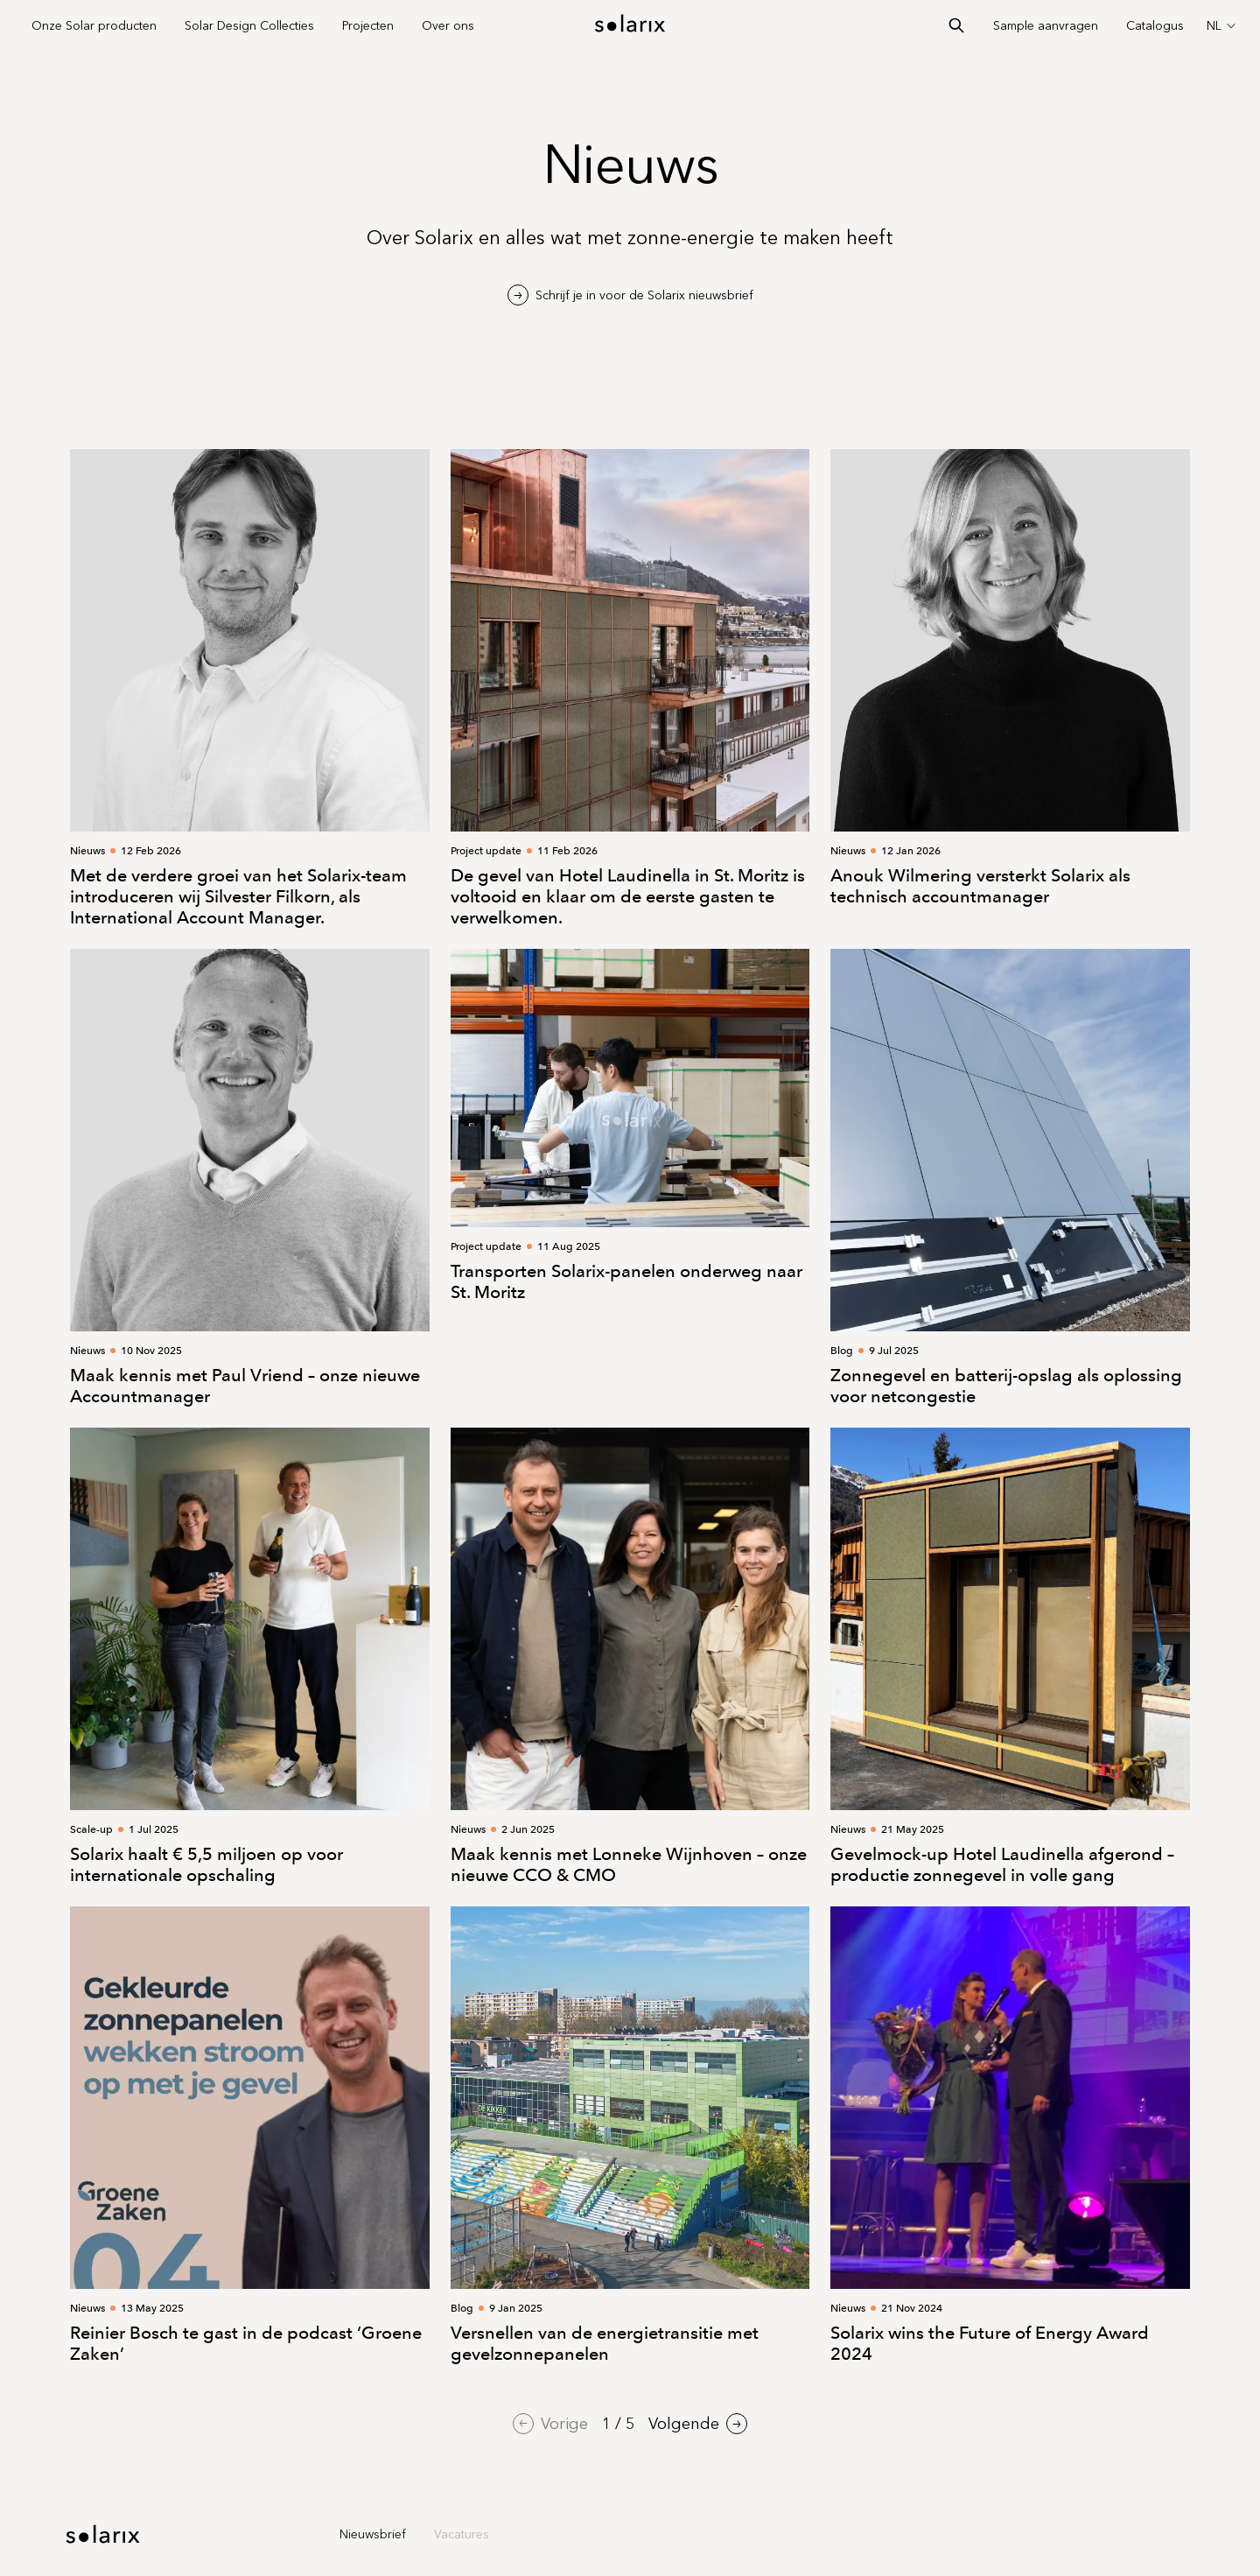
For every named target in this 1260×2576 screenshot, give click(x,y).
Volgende (697, 2423)
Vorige (550, 2423)
